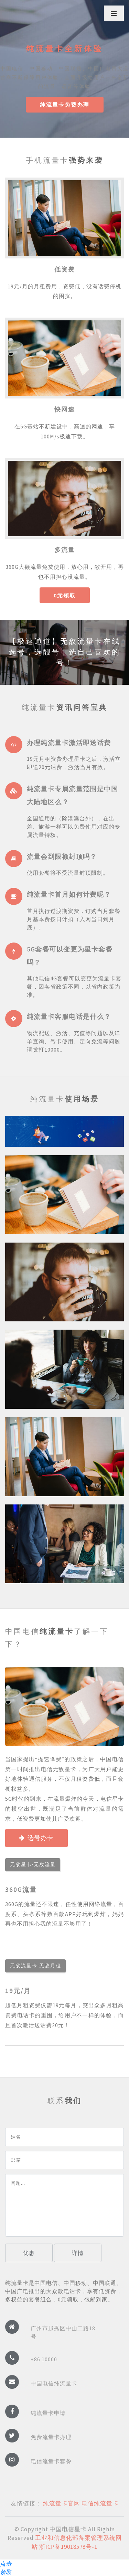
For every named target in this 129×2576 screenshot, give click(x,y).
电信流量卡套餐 (51, 2461)
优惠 (29, 2252)
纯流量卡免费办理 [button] (64, 104)
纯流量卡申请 (48, 2412)
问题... (64, 2205)
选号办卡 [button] (36, 1838)
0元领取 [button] (65, 595)
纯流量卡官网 (61, 2503)
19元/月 (18, 1991)
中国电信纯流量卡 (54, 2383)
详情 (78, 2252)
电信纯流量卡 (100, 2503)
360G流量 (21, 1889)
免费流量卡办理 (51, 2437)
